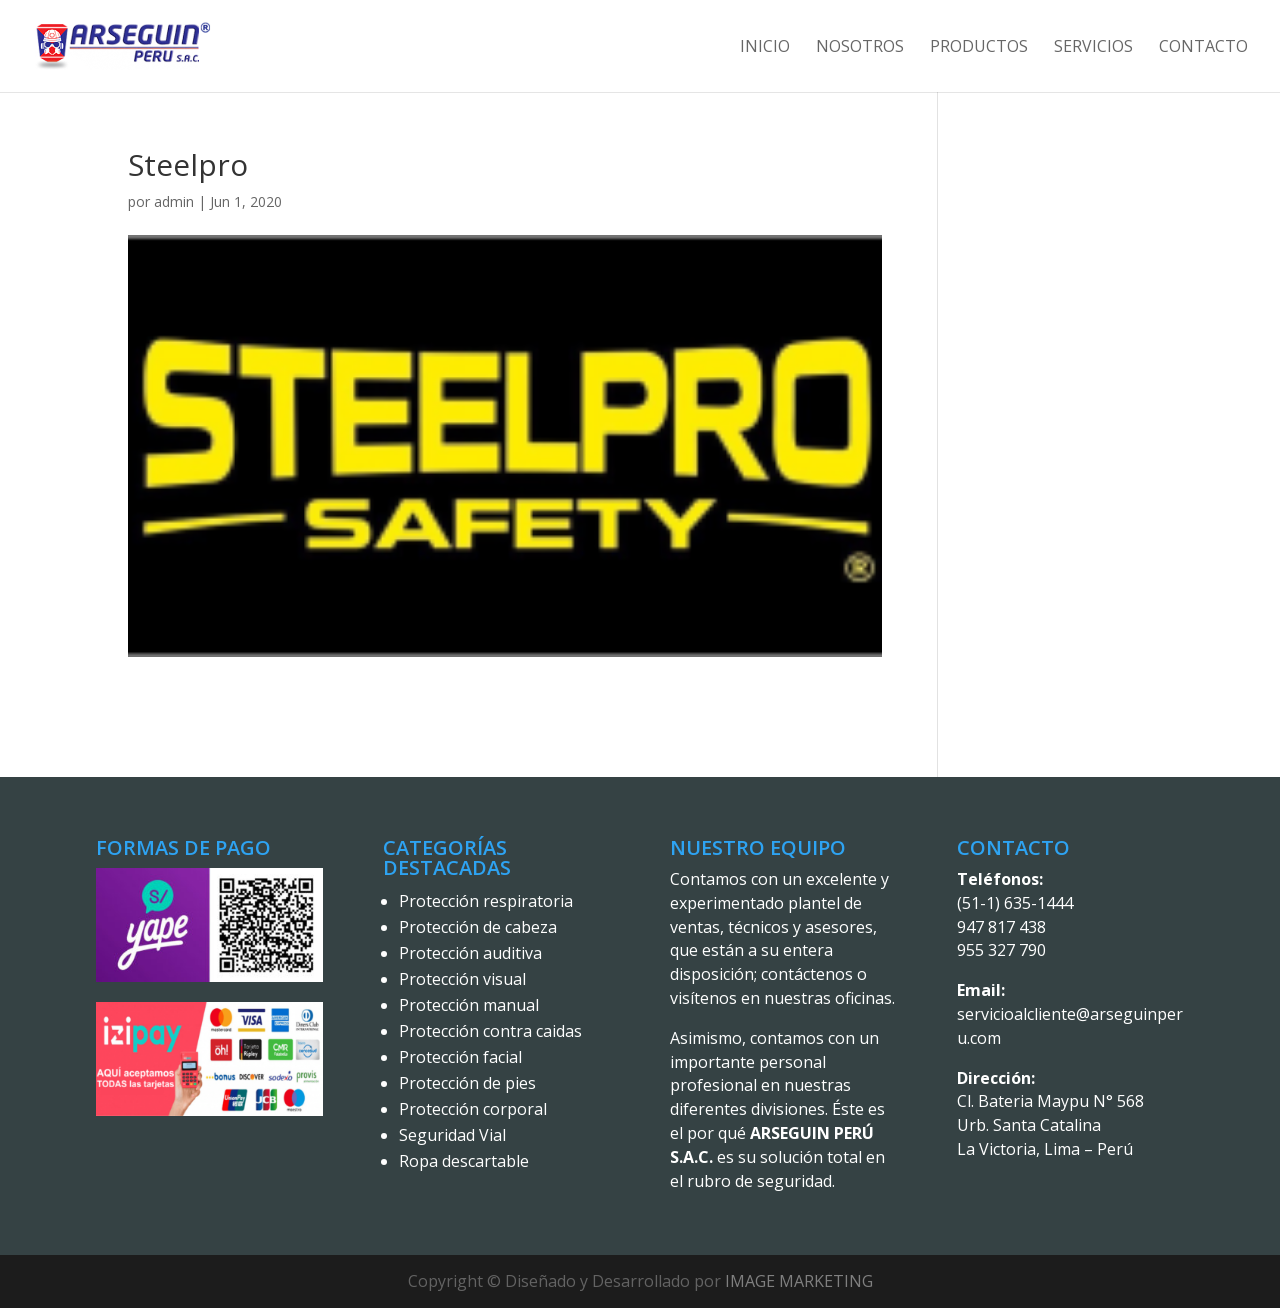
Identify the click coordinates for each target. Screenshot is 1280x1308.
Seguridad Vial (452, 1135)
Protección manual (469, 1005)
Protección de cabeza (478, 927)
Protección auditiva (470, 953)
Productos (979, 48)
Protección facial (460, 1057)
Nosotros (860, 48)
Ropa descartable (464, 1161)
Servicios (1093, 48)
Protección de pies (467, 1083)
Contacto (1203, 48)
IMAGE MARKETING (799, 1281)
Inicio (765, 48)
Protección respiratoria (486, 901)
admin (174, 201)
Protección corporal (473, 1109)
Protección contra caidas (490, 1031)
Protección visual (462, 979)
